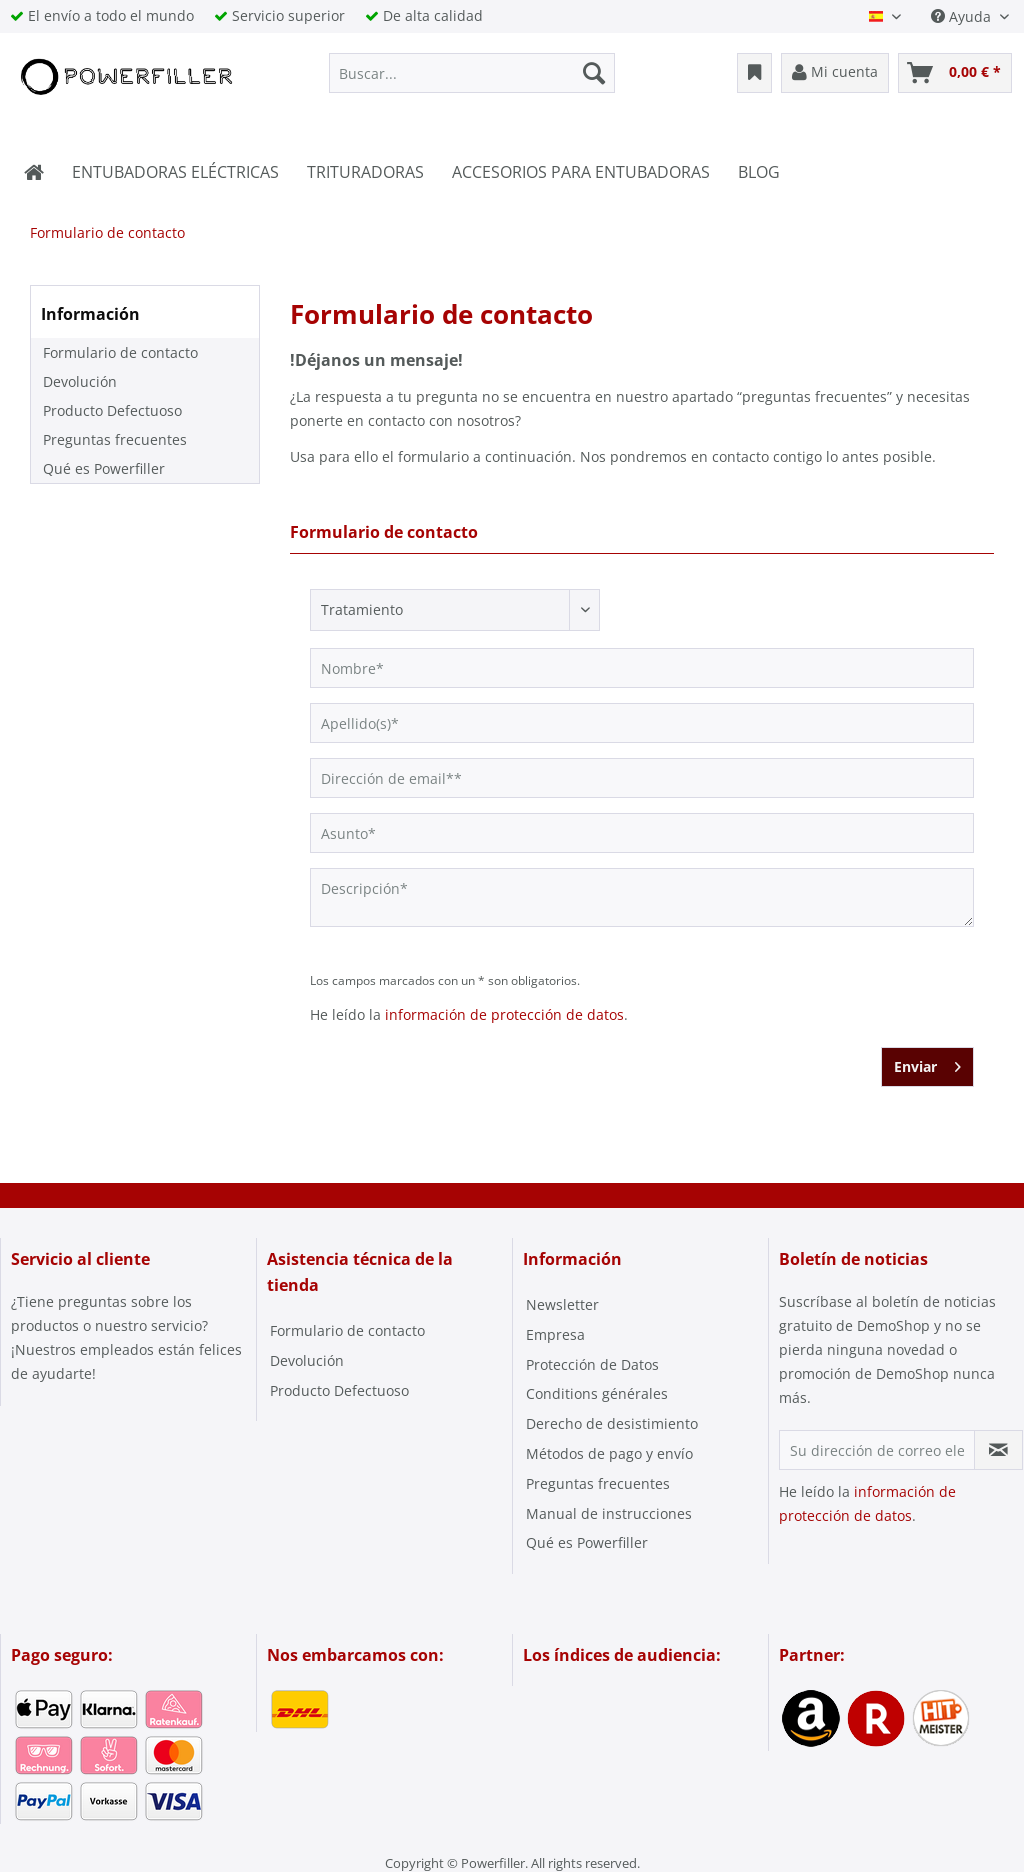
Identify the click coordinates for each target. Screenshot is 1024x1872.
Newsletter (562, 1304)
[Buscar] (594, 73)
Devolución (80, 381)
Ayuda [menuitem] (963, 16)
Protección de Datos (592, 1364)
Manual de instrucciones (609, 1513)
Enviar (927, 1063)
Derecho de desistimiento (612, 1423)
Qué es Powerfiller (104, 468)
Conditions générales (597, 1393)
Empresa (555, 1334)
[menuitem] (472, 73)
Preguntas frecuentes (115, 439)
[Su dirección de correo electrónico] (877, 1450)
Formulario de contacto (120, 352)
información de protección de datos (504, 1014)
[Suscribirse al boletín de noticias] (998, 1450)
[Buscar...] (472, 73)
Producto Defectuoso (112, 410)
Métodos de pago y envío (609, 1453)
